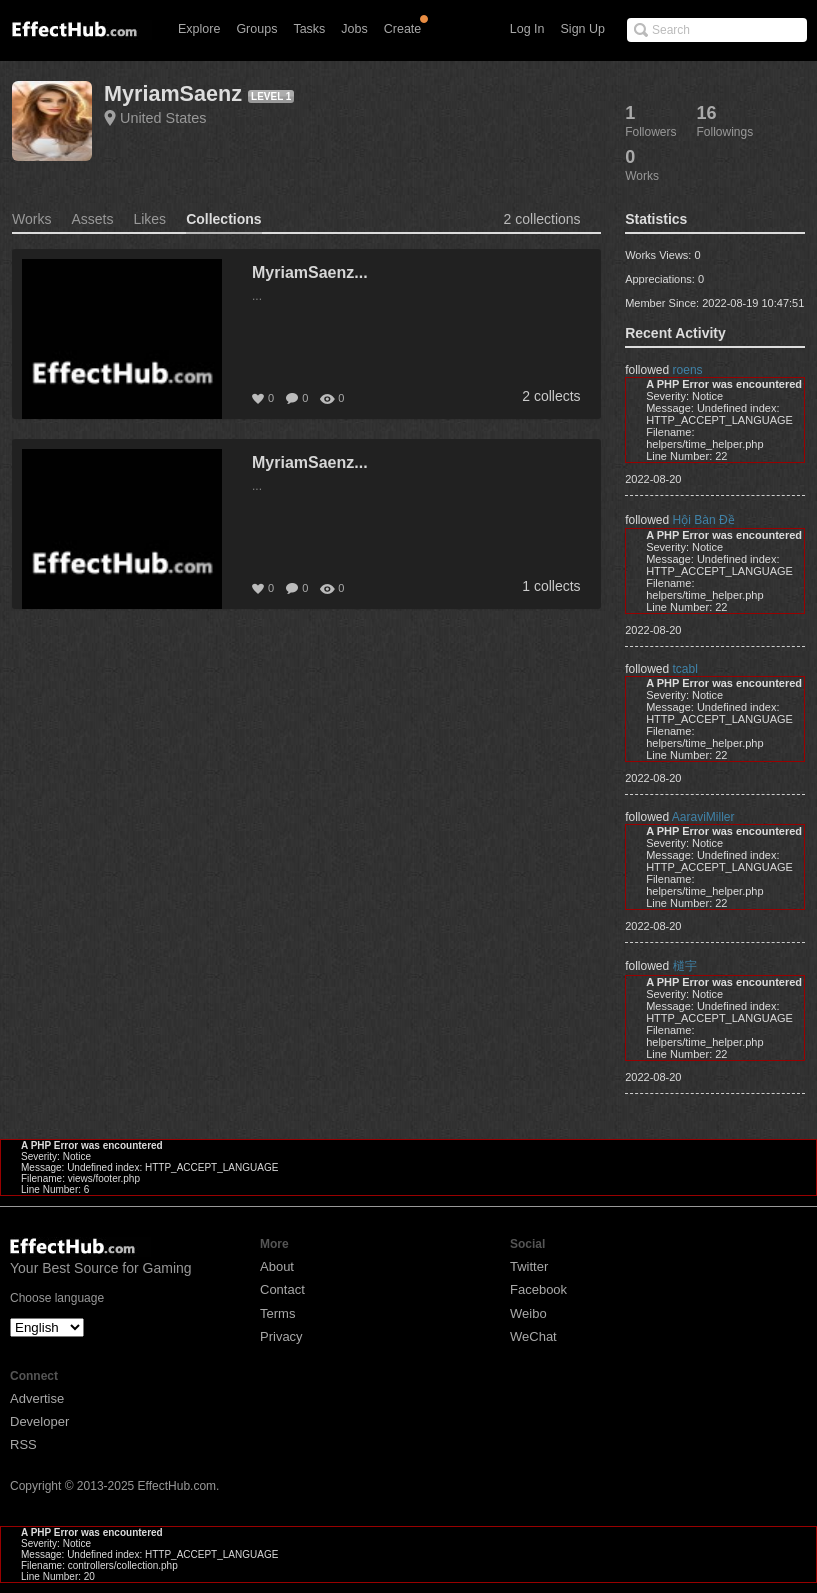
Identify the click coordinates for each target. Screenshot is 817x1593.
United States (163, 118)
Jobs (354, 29)
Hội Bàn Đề (704, 520)
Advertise (37, 1398)
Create (403, 29)
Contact (282, 1289)
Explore (199, 29)
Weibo (528, 1313)
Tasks (309, 29)
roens (688, 370)
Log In (527, 29)
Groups (256, 29)
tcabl (685, 669)
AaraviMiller (703, 817)
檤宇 (685, 966)
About (277, 1266)
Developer (39, 1421)
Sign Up (583, 29)
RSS (23, 1444)
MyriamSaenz (173, 93)
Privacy (281, 1336)
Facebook (538, 1289)
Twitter (529, 1266)
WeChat (533, 1336)
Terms (277, 1313)
